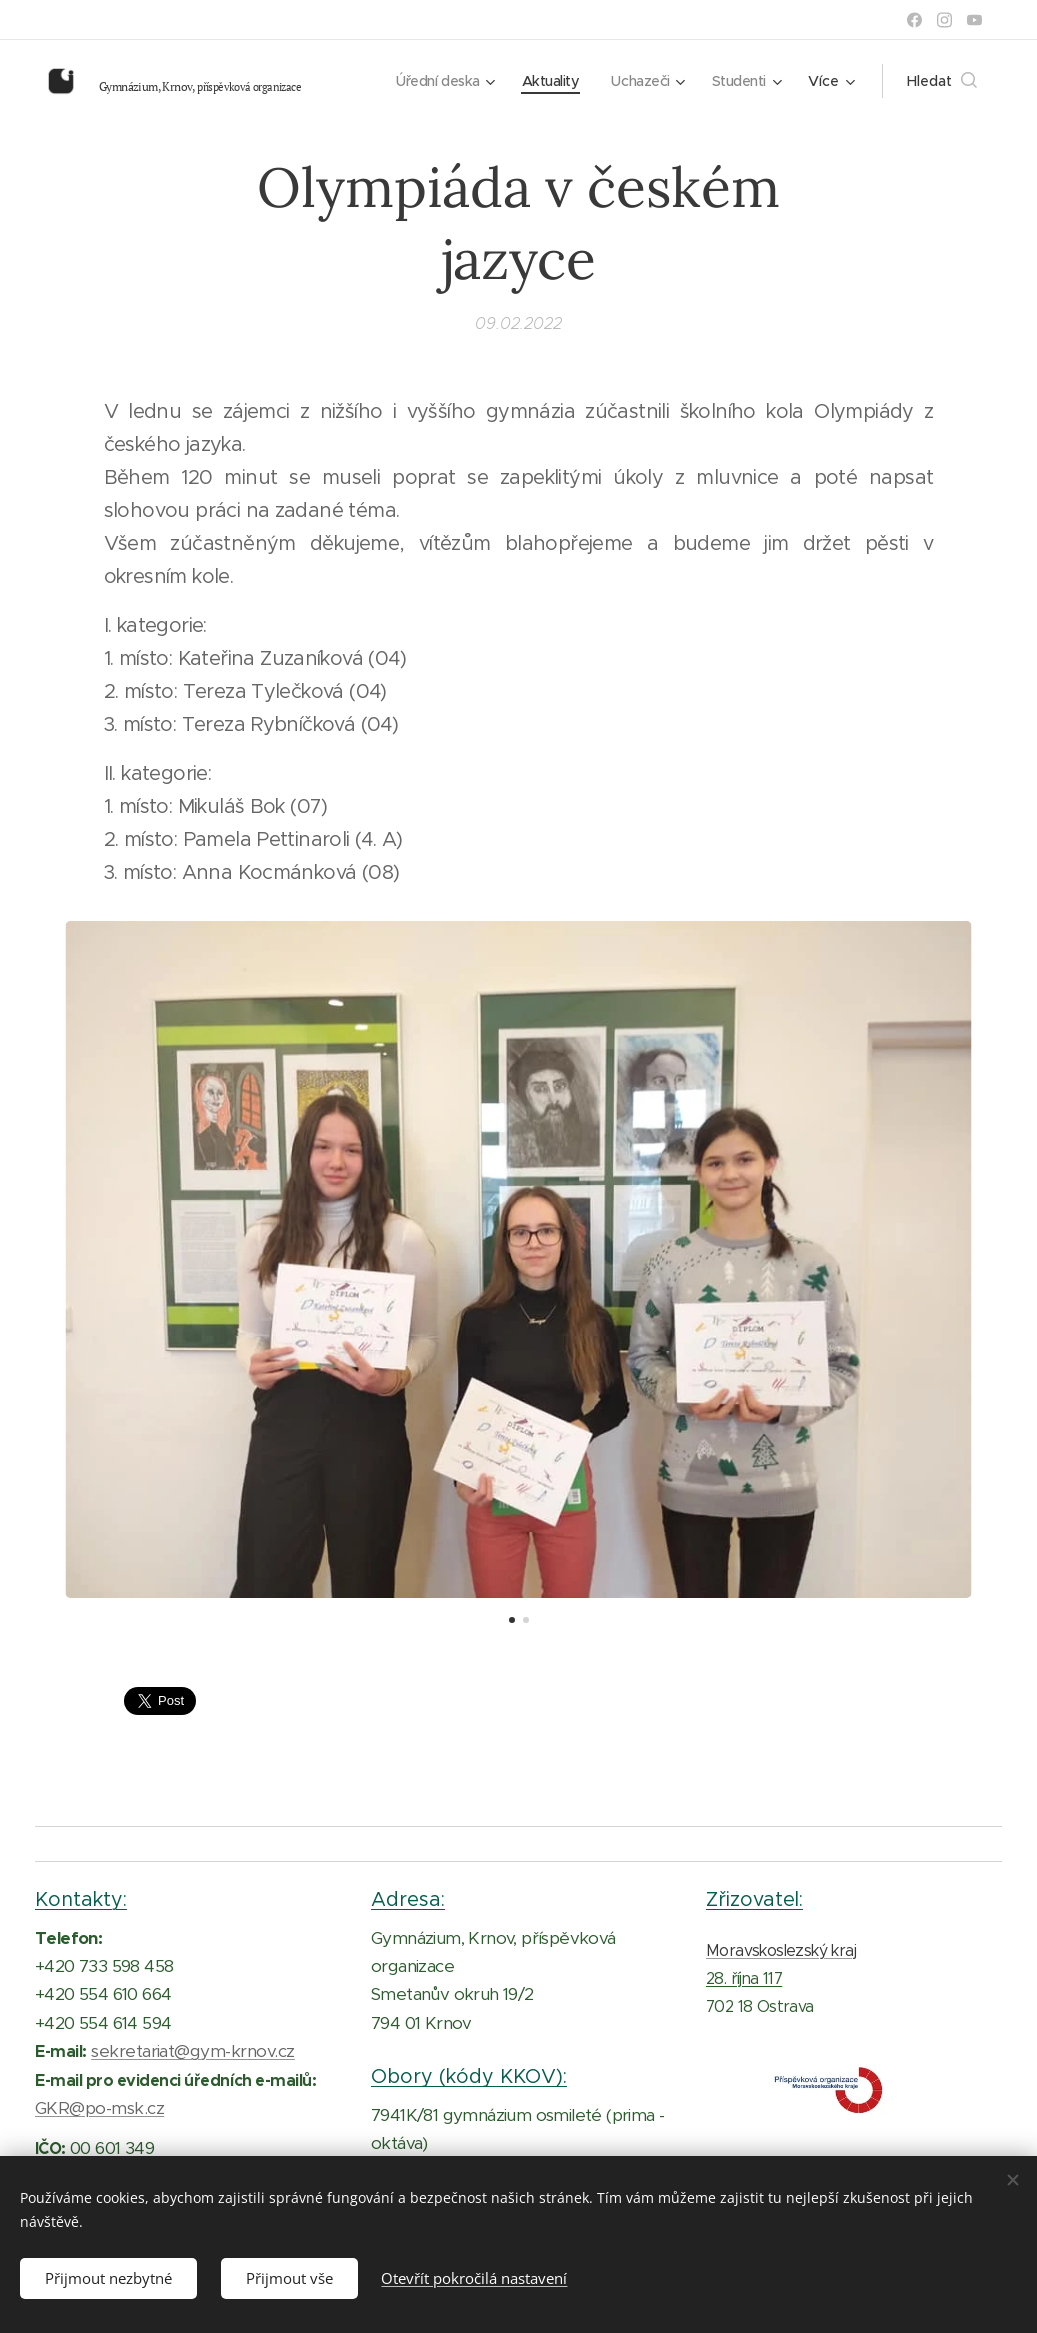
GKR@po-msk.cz (99, 2108)
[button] (942, 81)
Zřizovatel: (754, 1899)
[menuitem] (434, 81)
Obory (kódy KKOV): (469, 2076)
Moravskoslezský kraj (781, 1949)
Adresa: (408, 1899)
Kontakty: (81, 1899)
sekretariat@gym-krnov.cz (193, 2051)
